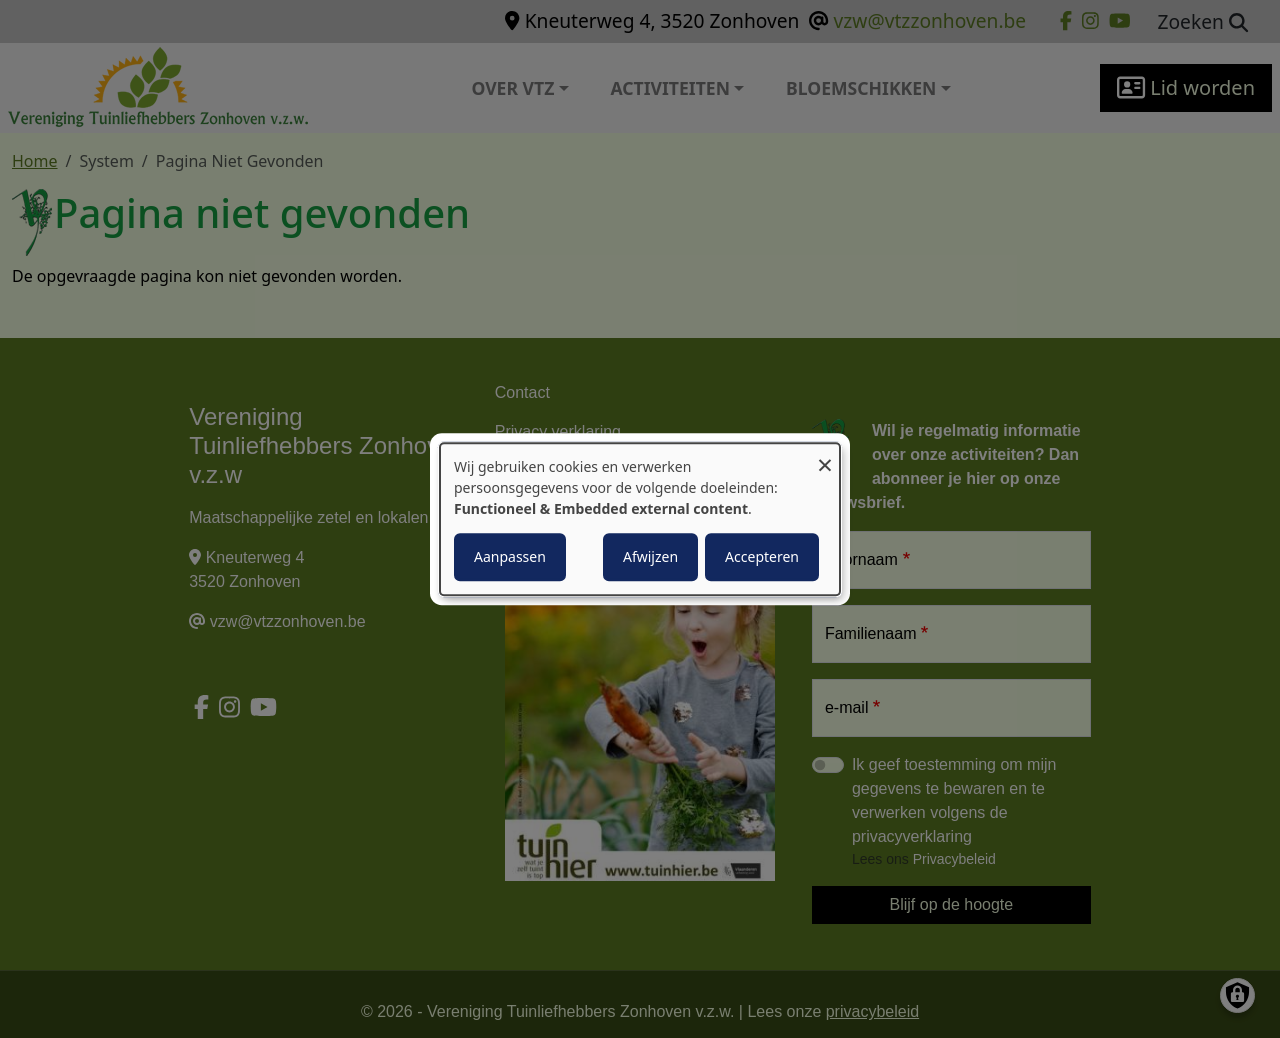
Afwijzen (650, 556)
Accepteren (762, 556)
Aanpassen (510, 556)
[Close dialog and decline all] (825, 455)
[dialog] (640, 519)
